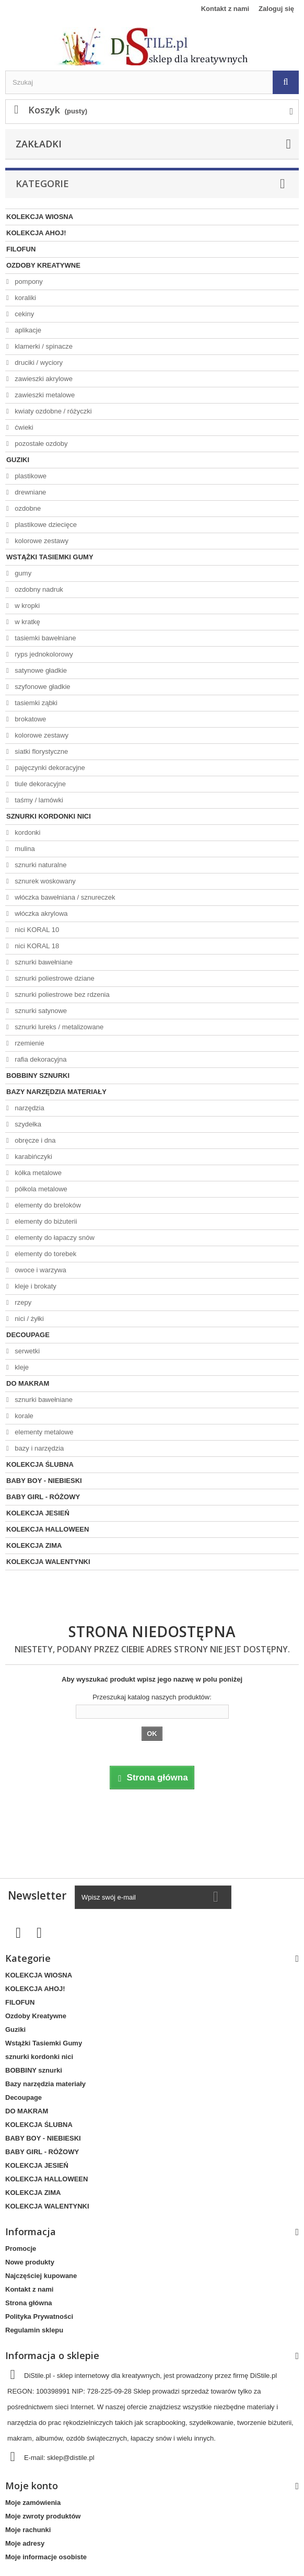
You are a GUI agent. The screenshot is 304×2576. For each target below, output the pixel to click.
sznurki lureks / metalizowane (58, 1027)
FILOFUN (21, 249)
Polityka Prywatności (39, 2316)
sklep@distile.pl (71, 2458)
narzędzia (28, 1108)
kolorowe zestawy (40, 541)
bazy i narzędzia (38, 1448)
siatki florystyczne (40, 751)
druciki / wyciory (38, 362)
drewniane (29, 492)
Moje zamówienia (33, 2502)
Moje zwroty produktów (42, 2516)
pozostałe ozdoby (40, 443)
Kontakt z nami (225, 9)
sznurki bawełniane (43, 962)
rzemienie (28, 1043)
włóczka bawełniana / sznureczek (64, 897)
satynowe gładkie (40, 670)
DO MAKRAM (27, 1383)
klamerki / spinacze (43, 346)
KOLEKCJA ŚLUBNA (40, 1464)
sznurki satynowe (40, 1011)
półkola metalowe (40, 1189)
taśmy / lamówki (38, 800)
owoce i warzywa (39, 1270)
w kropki (26, 606)
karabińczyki (32, 1156)
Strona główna (28, 2303)
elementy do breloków (47, 1205)
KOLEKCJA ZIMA (34, 1545)
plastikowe (29, 476)
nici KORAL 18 (36, 946)
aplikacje (27, 330)
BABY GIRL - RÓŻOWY (43, 1497)
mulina (24, 849)
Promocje (20, 2248)
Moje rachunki (28, 2530)
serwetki (26, 1351)
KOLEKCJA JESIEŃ (37, 1513)
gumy (22, 573)
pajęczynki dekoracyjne (49, 768)
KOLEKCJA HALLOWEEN (47, 1529)
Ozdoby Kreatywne (43, 265)
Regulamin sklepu (34, 2330)
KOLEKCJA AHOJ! (36, 233)
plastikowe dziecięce (45, 524)
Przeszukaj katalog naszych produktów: (152, 1697)
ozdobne (27, 508)
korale (23, 1416)
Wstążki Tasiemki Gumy (49, 557)
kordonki (27, 832)
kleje (21, 1367)
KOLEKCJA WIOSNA (39, 217)
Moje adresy (24, 2543)
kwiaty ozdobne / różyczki (52, 411)
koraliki (24, 298)
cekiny (23, 314)
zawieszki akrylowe (43, 379)
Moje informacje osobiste (46, 2557)
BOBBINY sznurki (37, 1075)
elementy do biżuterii (45, 1221)
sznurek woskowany (44, 881)
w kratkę (26, 622)
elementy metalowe (43, 1432)
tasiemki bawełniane (44, 638)
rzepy (22, 1302)
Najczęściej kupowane (41, 2276)
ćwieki (23, 427)
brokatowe (29, 719)
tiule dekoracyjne (39, 784)
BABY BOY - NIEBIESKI (44, 1481)
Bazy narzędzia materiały (56, 1092)
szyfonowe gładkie (42, 687)
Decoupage (28, 1335)
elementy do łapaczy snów (54, 1237)
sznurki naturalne (40, 865)
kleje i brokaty (34, 1286)
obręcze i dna (34, 1140)
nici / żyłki (28, 1318)
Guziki (17, 460)
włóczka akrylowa (40, 913)
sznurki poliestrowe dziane (54, 978)
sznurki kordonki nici (48, 816)
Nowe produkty (29, 2262)
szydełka (27, 1124)
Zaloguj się (276, 9)
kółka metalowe (37, 1173)
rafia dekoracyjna (40, 1059)
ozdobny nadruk (38, 589)
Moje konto (31, 2485)
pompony (28, 281)
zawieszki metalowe (44, 395)
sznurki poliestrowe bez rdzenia (61, 994)
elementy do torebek (44, 1254)
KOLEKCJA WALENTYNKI (48, 1562)
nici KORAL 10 (36, 930)
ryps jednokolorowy (43, 654)
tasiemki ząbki (35, 703)
